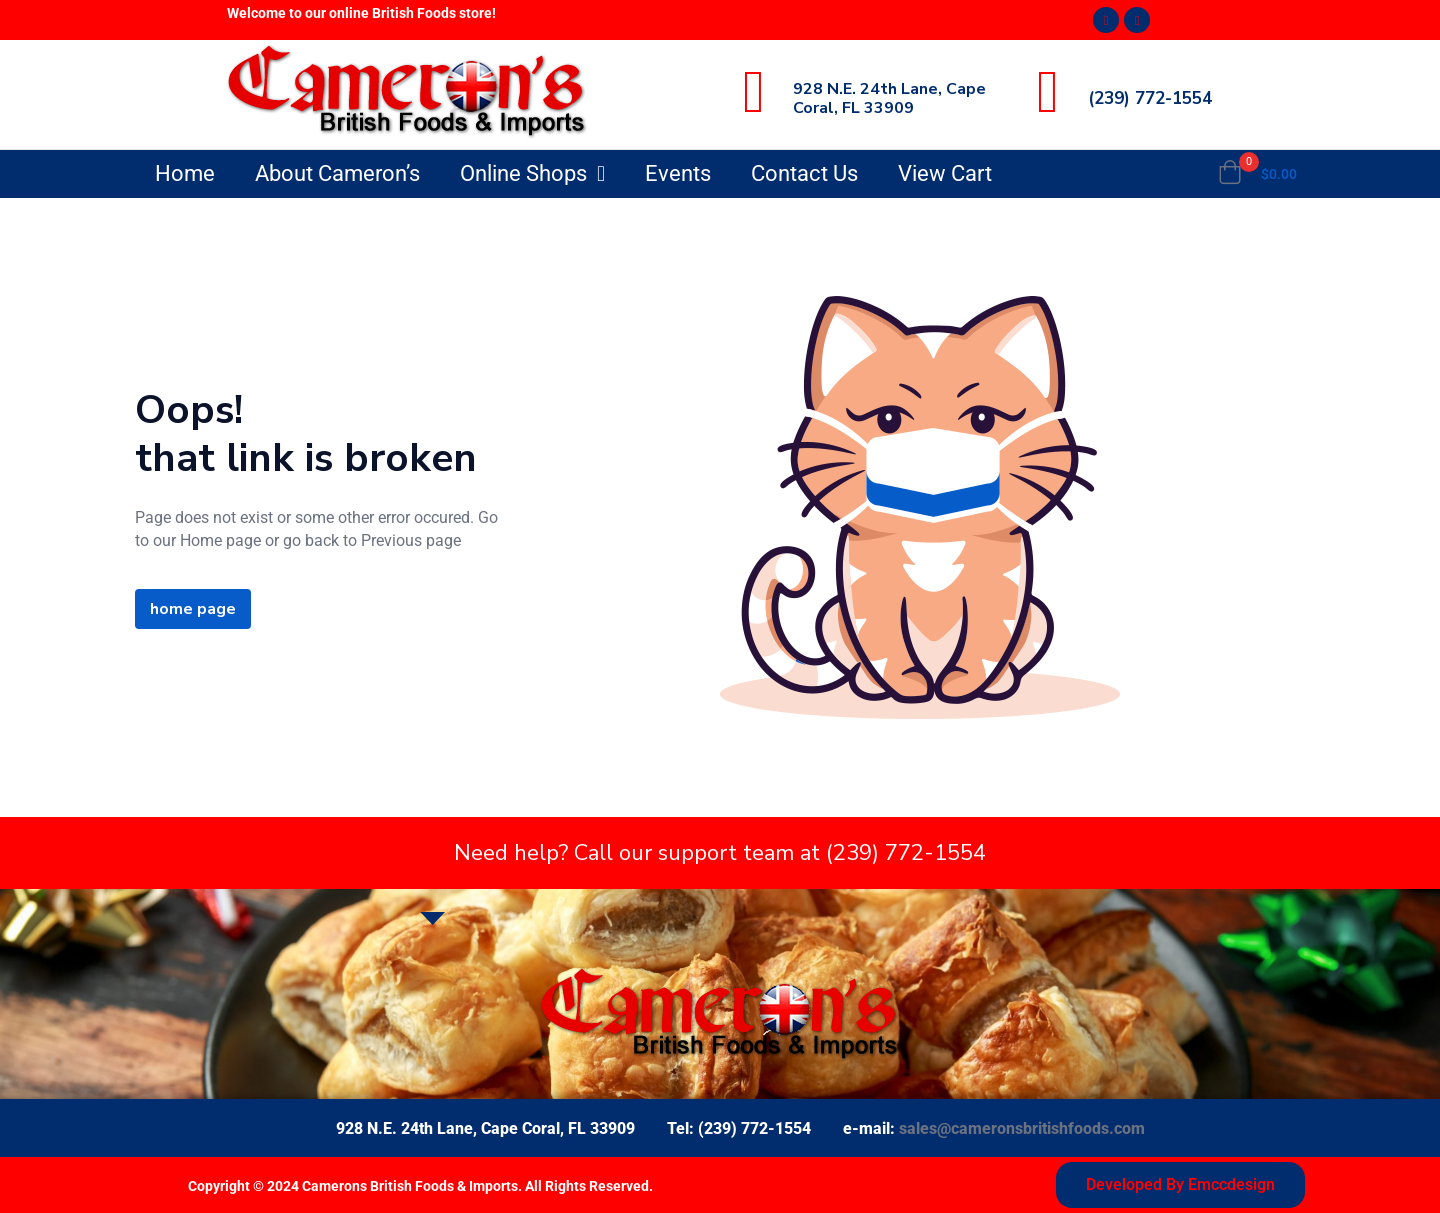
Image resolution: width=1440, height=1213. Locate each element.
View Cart (945, 173)
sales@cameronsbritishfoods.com (1022, 1128)
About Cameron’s (337, 173)
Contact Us (804, 173)
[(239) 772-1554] (1048, 92)
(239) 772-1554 (1150, 98)
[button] (1257, 174)
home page (193, 609)
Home (185, 173)
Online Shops (532, 174)
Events (678, 173)
